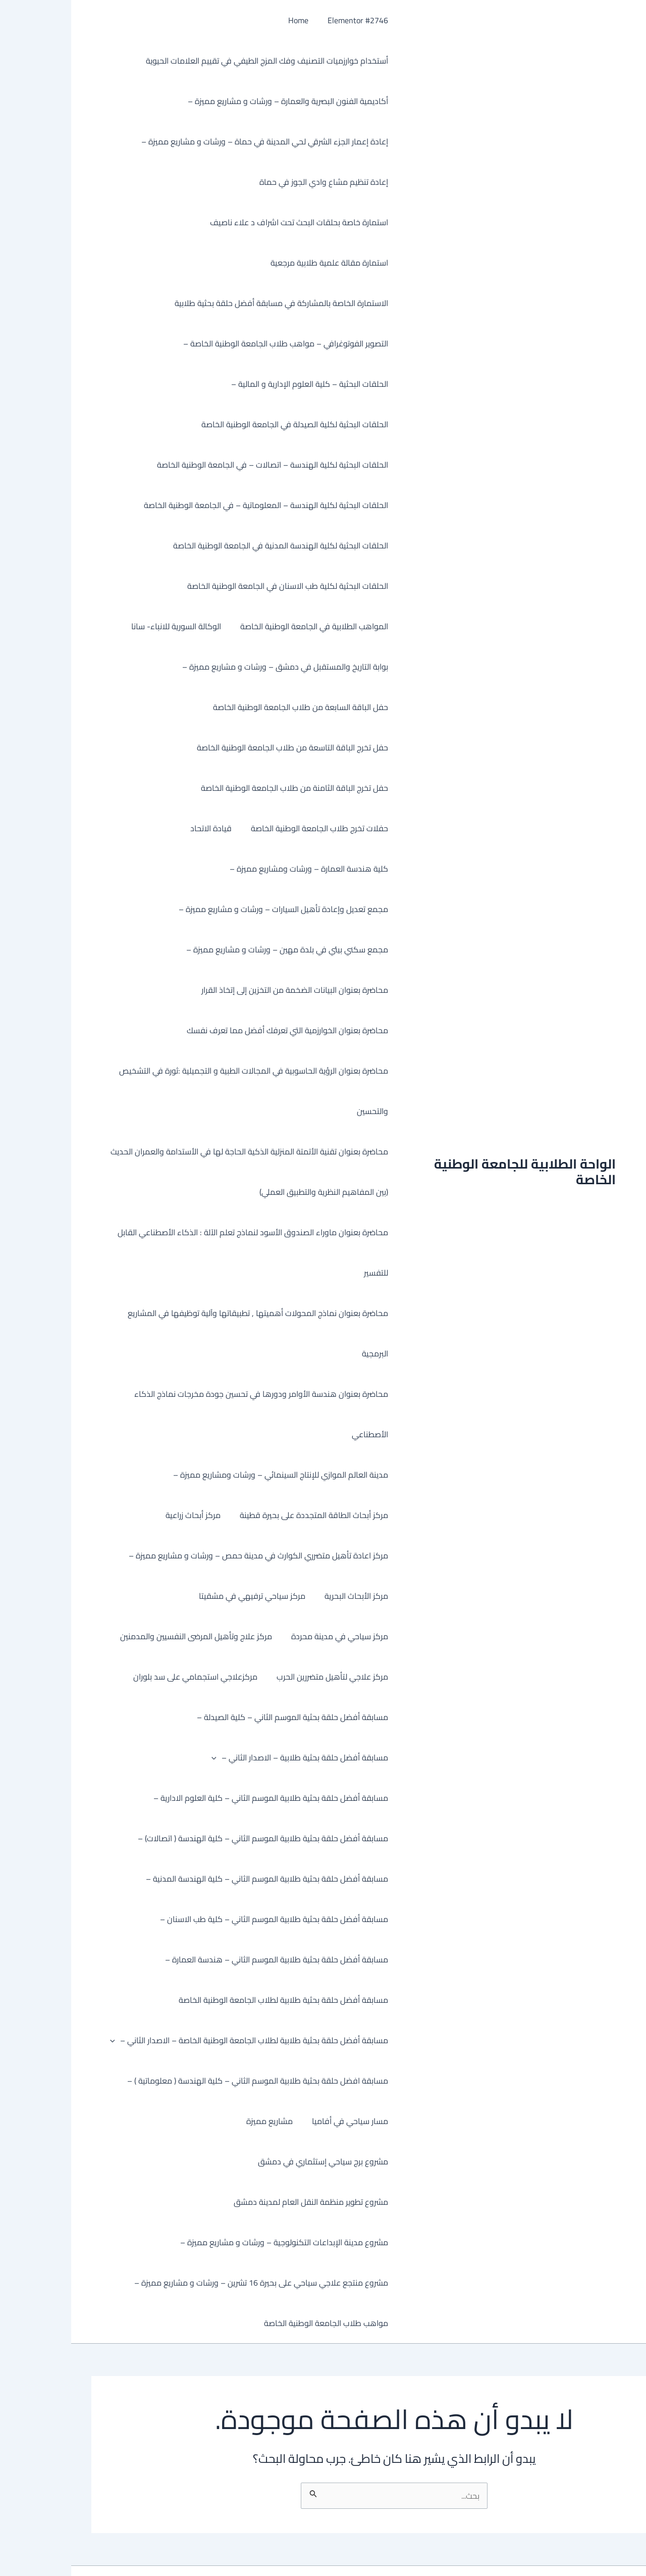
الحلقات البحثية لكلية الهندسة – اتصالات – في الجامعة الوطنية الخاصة (201, 464)
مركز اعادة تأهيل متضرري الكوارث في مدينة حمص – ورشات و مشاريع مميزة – (187, 1555)
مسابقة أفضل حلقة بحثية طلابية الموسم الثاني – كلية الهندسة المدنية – (196, 1878)
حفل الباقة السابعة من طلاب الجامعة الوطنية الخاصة (229, 707)
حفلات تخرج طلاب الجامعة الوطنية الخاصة (248, 828)
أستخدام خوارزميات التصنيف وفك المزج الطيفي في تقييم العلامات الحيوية (196, 60)
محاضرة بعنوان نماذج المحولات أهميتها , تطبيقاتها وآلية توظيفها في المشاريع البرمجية (187, 1333)
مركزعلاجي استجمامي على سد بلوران (127, 1676)
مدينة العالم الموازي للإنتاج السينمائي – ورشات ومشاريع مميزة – (209, 1474)
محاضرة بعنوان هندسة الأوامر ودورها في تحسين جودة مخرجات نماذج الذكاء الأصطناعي (190, 1414)
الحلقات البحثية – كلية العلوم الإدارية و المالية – (238, 383)
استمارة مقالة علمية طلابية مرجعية (258, 262)
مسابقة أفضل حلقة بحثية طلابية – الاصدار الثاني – (228, 1757)
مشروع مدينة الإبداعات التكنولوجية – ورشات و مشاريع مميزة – (213, 2201)
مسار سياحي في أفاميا (279, 2121)
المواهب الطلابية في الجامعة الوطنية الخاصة (243, 626)
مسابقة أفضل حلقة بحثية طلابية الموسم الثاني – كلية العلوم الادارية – (199, 1797)
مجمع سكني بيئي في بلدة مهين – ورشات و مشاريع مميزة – (216, 949)
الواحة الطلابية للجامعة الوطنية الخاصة (454, 1151)
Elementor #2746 (286, 20)
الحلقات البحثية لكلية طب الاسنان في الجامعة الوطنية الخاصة (216, 585)
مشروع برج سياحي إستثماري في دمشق (97, 2121)
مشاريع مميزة (201, 2121)
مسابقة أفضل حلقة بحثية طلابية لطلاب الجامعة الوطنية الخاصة (212, 1999)
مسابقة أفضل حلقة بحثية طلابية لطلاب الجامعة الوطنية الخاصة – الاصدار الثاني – (178, 2040)
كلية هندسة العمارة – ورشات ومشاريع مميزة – (237, 868)
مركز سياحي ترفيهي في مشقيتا (184, 1595)
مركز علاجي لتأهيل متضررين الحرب (261, 1676)
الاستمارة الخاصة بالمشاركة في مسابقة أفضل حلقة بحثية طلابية (210, 303)
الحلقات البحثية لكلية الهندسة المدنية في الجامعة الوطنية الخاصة (209, 545)
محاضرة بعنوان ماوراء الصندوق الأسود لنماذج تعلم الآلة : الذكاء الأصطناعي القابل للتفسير (181, 1252)
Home (230, 20)
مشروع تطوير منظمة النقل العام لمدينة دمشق (240, 2161)
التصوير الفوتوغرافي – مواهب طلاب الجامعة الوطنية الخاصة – (214, 343)
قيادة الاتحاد (143, 828)
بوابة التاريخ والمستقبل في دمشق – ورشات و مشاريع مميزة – (214, 666)
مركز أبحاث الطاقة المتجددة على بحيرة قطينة (243, 1515)
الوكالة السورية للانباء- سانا (108, 626)
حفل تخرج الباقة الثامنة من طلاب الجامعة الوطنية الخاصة (223, 787)
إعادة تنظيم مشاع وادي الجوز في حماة (252, 181)
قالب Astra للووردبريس (205, 2550)
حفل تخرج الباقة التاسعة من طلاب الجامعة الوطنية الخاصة (221, 747)
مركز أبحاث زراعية (124, 1515)
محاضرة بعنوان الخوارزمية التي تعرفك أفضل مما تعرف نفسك (216, 1030)
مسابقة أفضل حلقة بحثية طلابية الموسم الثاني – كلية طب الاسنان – (203, 1919)
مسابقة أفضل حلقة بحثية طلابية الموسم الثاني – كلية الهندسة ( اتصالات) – (192, 1838)
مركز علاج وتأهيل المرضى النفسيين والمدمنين (128, 1636)
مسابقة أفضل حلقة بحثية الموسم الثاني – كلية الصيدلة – (221, 1717)
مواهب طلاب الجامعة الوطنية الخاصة (255, 2282)
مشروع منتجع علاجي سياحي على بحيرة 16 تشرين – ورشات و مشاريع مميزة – (190, 2242)
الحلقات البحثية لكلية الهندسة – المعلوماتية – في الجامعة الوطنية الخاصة (195, 505)
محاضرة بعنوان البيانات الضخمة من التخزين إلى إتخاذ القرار (223, 989)
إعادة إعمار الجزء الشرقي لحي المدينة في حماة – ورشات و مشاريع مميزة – (193, 141)
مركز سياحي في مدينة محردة (268, 1636)
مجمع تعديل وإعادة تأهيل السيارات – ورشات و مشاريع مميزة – (212, 909)
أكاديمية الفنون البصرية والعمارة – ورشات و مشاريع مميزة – (217, 101)
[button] (145, 1757)
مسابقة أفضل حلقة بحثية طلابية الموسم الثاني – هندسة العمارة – (205, 1959)
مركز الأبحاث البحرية (285, 1595)
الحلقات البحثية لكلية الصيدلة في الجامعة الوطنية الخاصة (223, 424)
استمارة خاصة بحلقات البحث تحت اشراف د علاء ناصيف (228, 222)
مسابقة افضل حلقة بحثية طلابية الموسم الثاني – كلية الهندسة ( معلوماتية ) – (186, 2080)
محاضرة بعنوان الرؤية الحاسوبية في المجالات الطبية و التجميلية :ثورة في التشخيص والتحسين (182, 1091)
